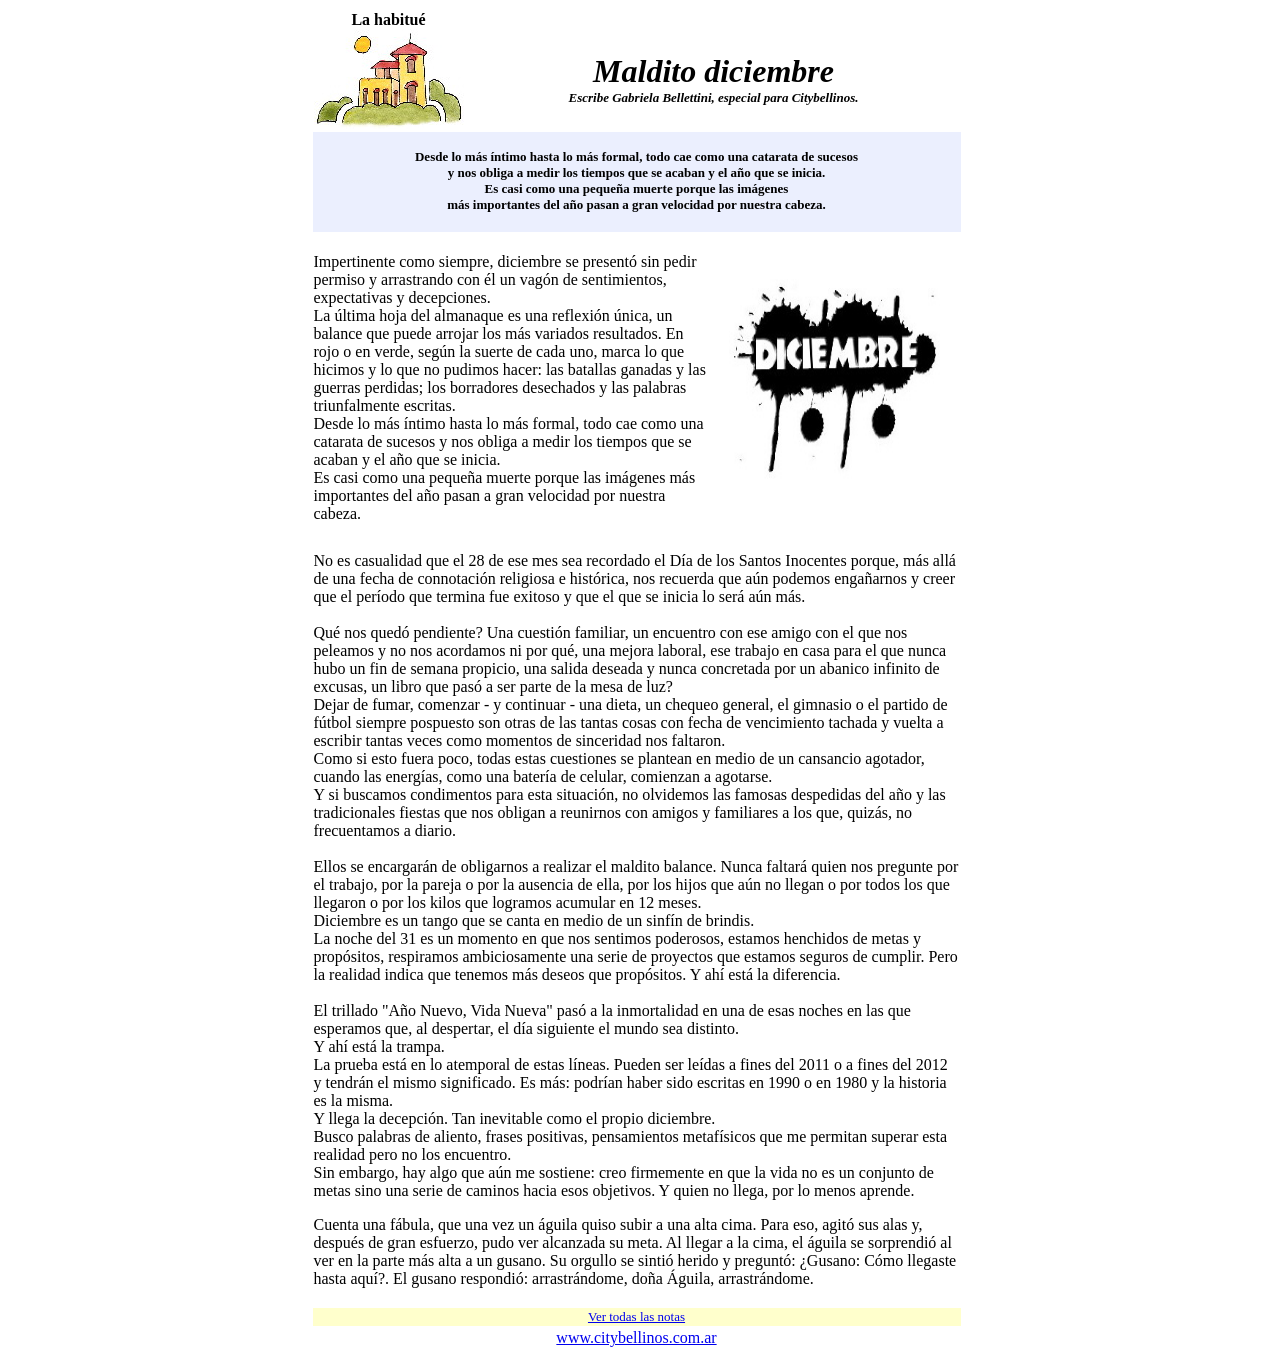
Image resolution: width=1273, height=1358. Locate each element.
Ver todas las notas (636, 1316)
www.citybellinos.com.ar (636, 1337)
